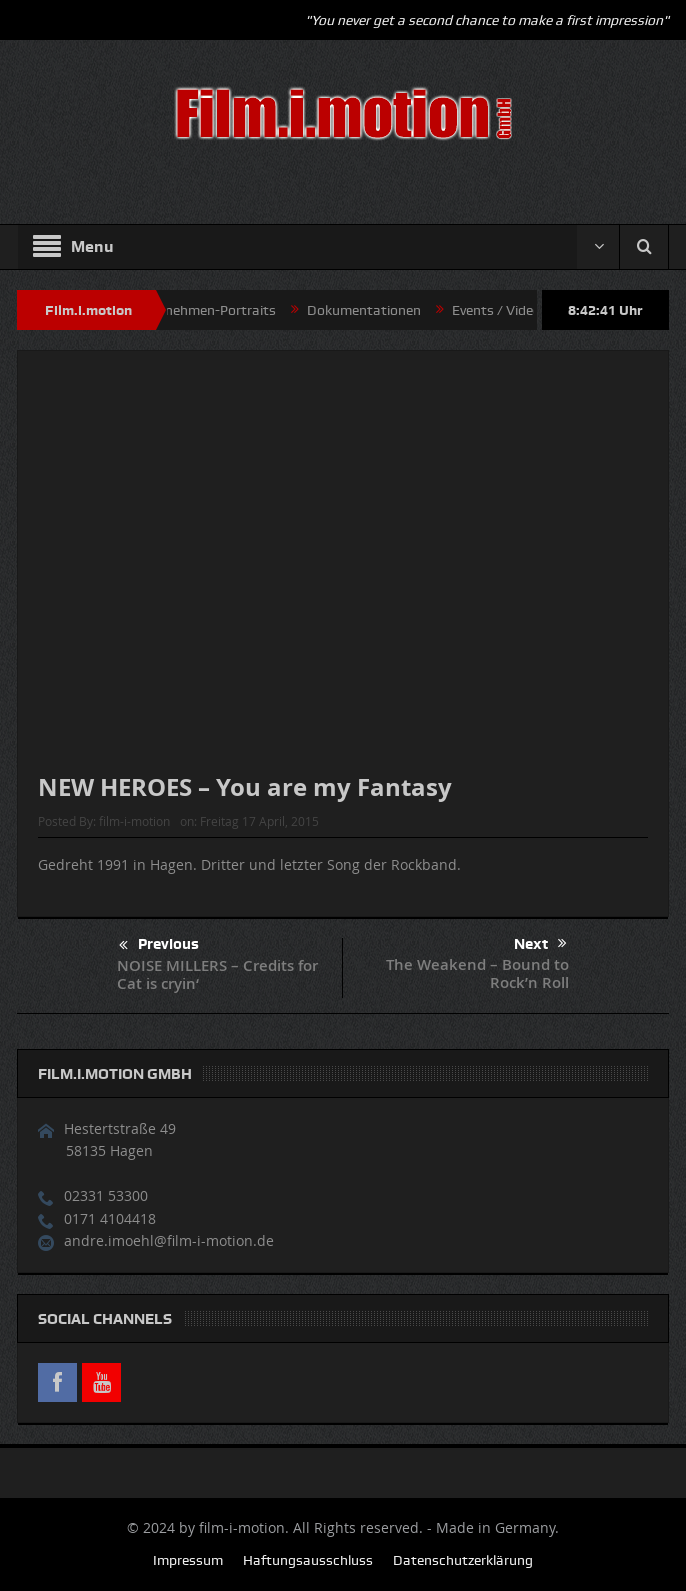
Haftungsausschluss (308, 1560)
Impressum (188, 1560)
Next (540, 944)
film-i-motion (134, 821)
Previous (159, 946)
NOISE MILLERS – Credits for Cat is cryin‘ (217, 974)
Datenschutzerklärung (463, 1560)
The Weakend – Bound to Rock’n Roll (477, 973)
